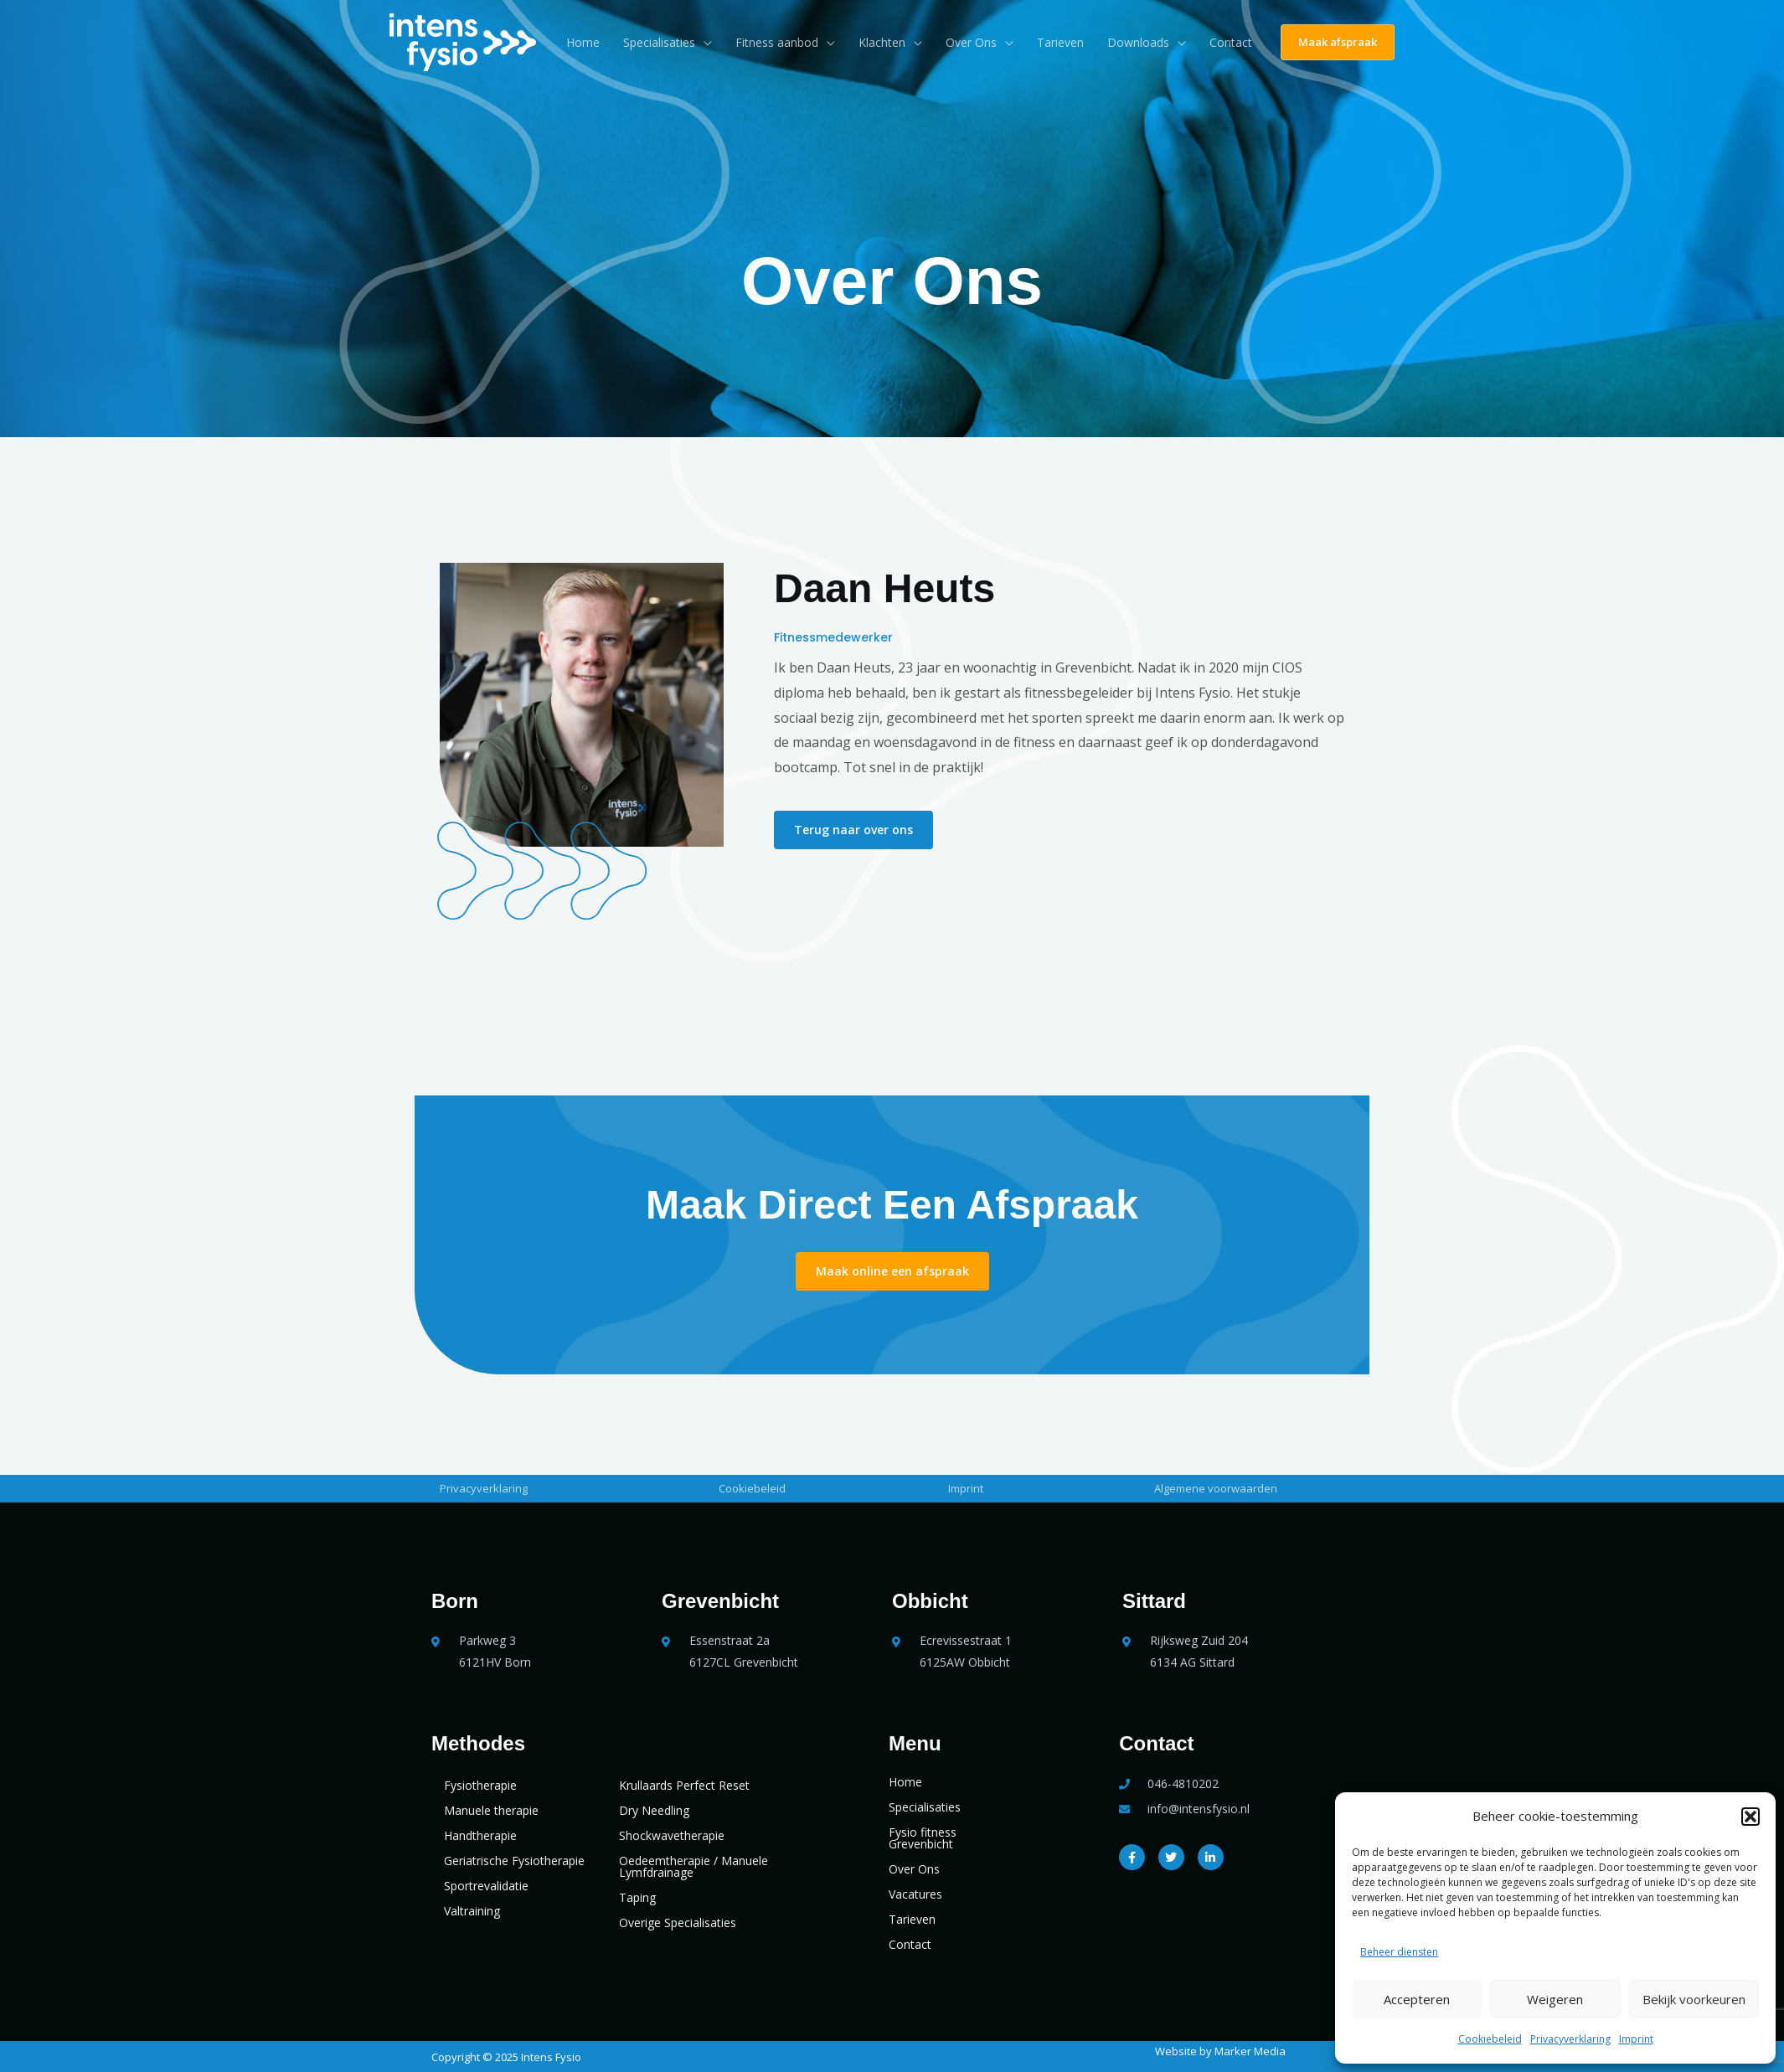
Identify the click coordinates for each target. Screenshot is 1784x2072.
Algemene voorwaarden (1215, 1488)
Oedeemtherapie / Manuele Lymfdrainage (693, 1866)
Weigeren (1555, 1999)
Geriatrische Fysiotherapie (514, 1860)
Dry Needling (654, 1810)
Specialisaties (925, 1807)
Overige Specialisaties (677, 1922)
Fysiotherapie (480, 1785)
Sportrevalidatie (486, 1886)
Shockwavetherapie (671, 1835)
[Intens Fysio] (462, 41)
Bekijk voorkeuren (1693, 1999)
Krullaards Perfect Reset (684, 1785)
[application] (703, 42)
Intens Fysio (551, 2056)
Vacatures (915, 1894)
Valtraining (472, 1911)
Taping (637, 1897)
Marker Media (1250, 2051)
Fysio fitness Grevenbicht (922, 1838)
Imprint (1636, 2039)
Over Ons (914, 1869)
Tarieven (912, 1919)
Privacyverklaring (1570, 2039)
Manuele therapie (491, 1810)
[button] (1750, 1816)
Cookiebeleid (1490, 2039)
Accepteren (1417, 1999)
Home (905, 1782)
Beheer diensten (1399, 1952)
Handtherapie (480, 1835)
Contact (910, 1944)
